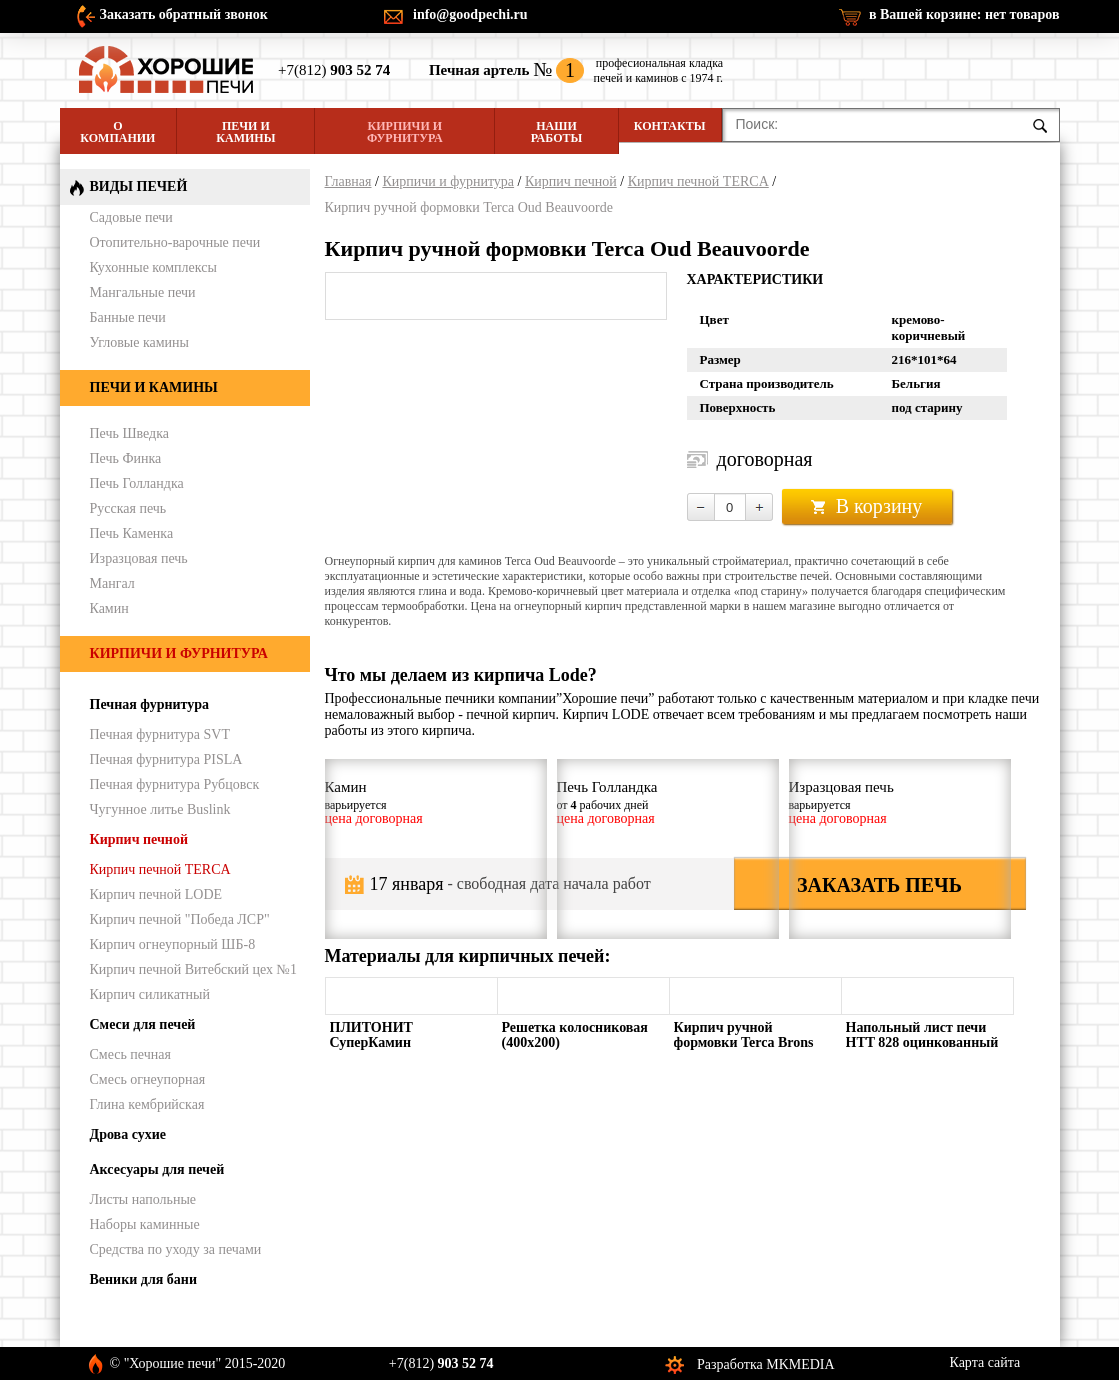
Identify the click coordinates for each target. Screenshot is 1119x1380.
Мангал (112, 583)
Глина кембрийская (147, 1104)
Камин (109, 608)
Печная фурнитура (150, 704)
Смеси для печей (143, 1024)
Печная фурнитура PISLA (166, 759)
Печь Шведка (130, 433)
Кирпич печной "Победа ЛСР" (180, 919)
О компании (117, 132)
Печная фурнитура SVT (160, 734)
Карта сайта (985, 1362)
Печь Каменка (132, 533)
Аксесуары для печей (157, 1169)
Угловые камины (139, 342)
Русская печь (128, 508)
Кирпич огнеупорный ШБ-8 (173, 944)
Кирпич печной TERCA (698, 181)
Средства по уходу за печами (176, 1249)
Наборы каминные (145, 1224)
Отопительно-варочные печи (175, 242)
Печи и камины (245, 132)
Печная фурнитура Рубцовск (175, 784)
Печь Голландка (137, 483)
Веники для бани (143, 1279)
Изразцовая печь (139, 558)
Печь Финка (126, 458)
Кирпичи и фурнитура (404, 132)
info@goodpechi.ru (470, 14)
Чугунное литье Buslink (160, 809)
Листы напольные (143, 1199)
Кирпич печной (571, 181)
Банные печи (128, 317)
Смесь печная (130, 1054)
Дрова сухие (128, 1134)
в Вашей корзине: (964, 14)
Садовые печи (131, 217)
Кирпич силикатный (150, 994)
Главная (348, 181)
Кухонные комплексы (153, 267)
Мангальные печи (143, 292)
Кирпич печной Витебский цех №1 (193, 969)
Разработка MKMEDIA (766, 1364)
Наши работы (556, 132)
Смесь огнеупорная (148, 1079)
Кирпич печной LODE (156, 894)
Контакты (670, 126)
